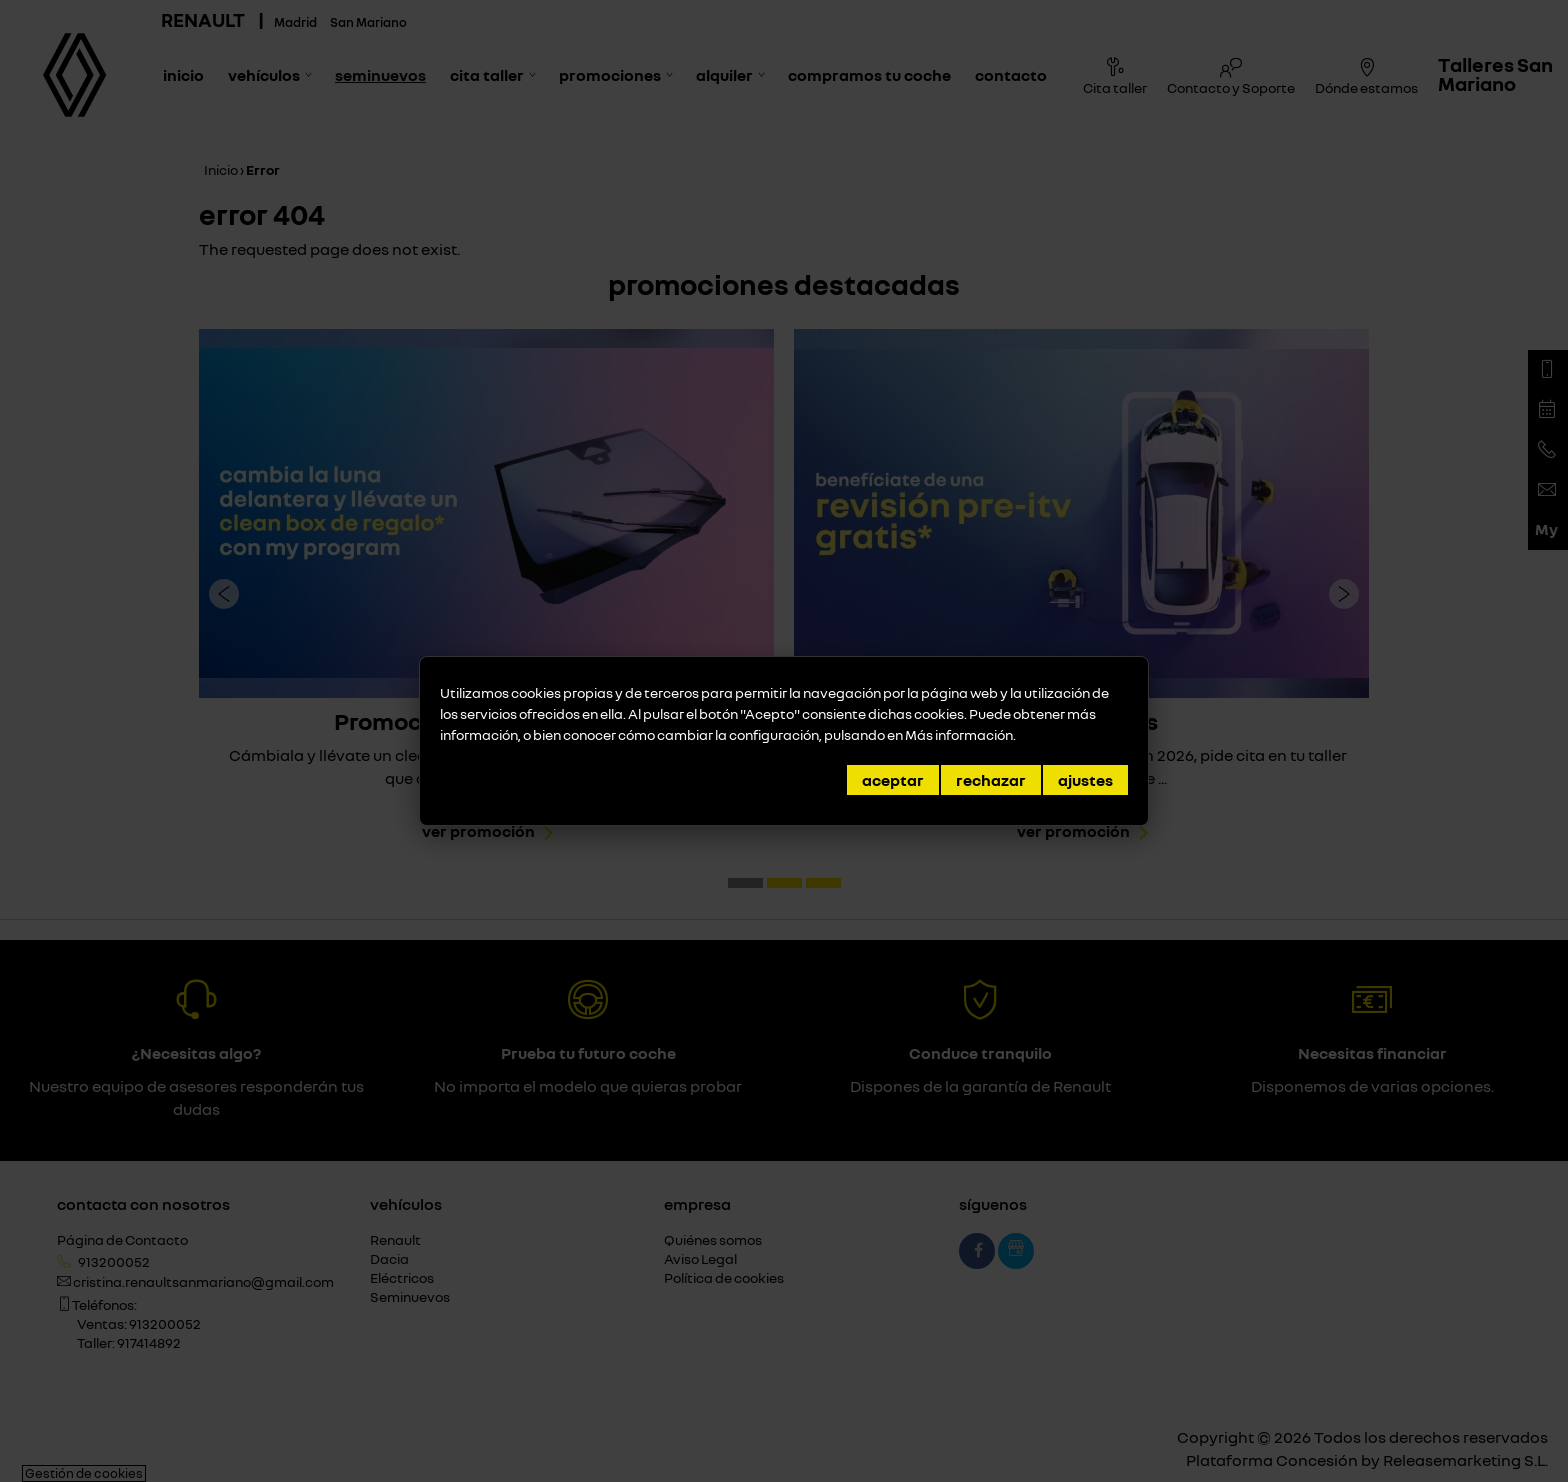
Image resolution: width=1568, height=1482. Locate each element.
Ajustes (1085, 780)
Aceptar (893, 780)
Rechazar (991, 780)
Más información (959, 734)
